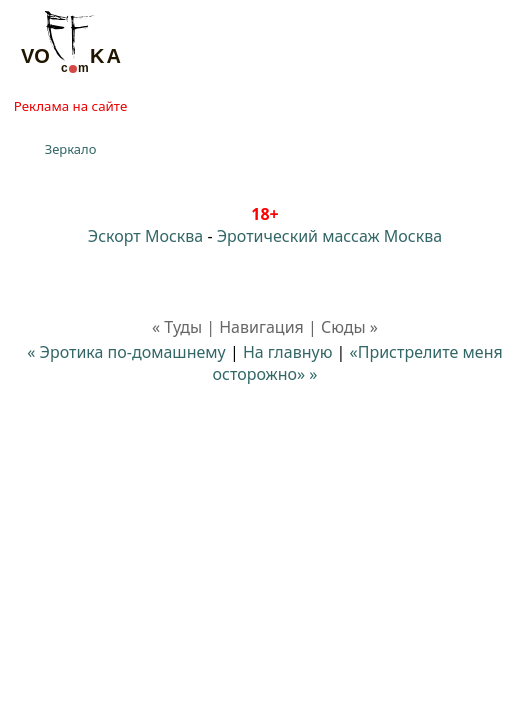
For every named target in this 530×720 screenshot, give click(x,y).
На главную (288, 352)
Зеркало (71, 149)
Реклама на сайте (70, 106)
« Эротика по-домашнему (126, 352)
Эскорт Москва (145, 236)
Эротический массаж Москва (329, 236)
